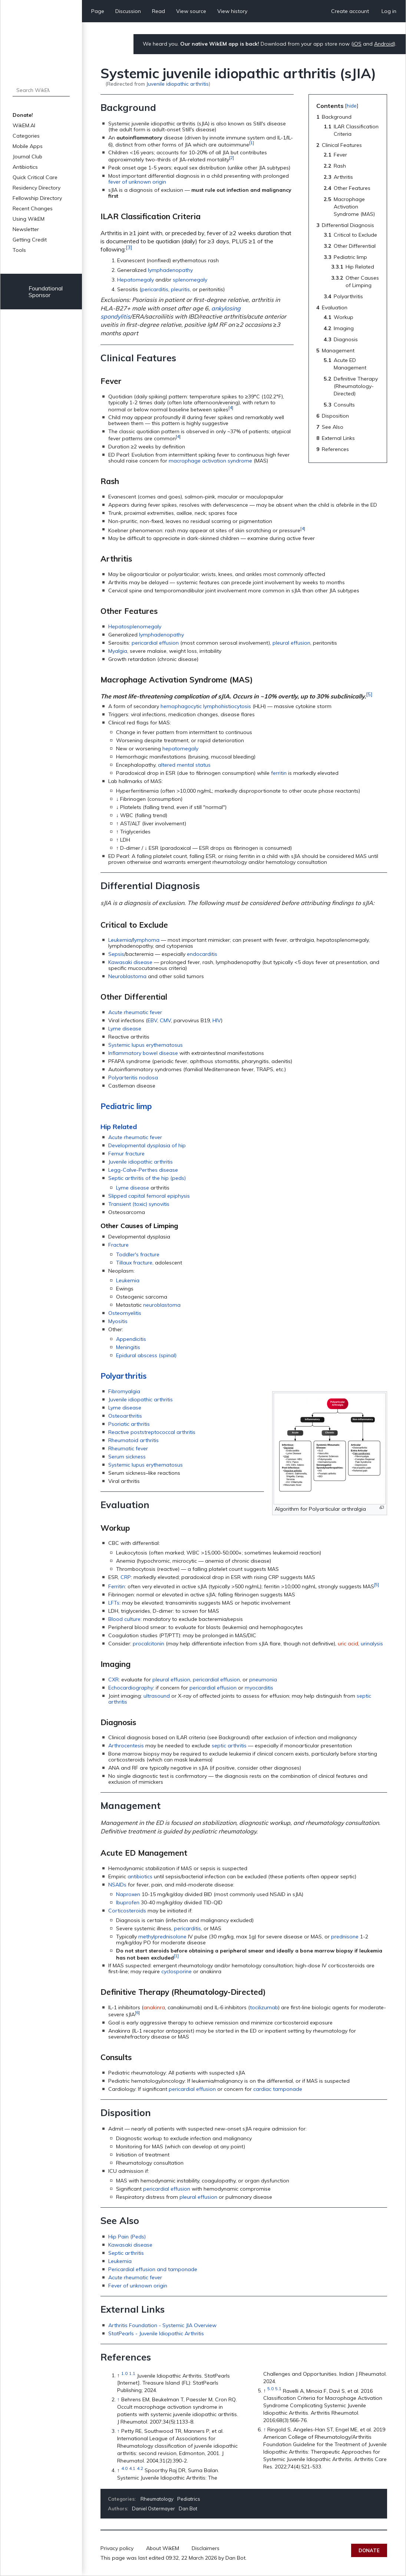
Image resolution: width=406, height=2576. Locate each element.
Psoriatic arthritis (129, 1424)
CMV (165, 1020)
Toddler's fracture (137, 1254)
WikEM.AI (24, 125)
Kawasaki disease (130, 962)
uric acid (348, 1643)
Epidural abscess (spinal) (146, 1355)
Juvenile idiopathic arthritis (177, 83)
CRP (126, 1577)
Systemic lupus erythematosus (145, 1045)
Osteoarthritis (125, 1415)
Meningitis (128, 1347)
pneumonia (263, 1679)
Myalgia (117, 651)
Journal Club (27, 156)
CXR (113, 1679)
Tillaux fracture (134, 1262)
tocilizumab (264, 2007)
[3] (129, 247)
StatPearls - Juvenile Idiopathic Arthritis (156, 2333)
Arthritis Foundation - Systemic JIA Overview (162, 2325)
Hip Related (118, 1126)
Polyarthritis (123, 1376)
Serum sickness (127, 1456)
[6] (137, 2012)
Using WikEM (28, 219)
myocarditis (259, 1687)
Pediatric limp (126, 1106)
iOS (357, 43)
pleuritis (180, 289)
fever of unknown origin (137, 181)
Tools (19, 250)
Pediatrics (188, 2499)
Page (97, 11)
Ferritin (116, 1586)
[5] (369, 694)
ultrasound (156, 1695)
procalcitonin (148, 1643)
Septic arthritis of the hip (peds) (147, 1178)
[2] (231, 157)
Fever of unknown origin (137, 2285)
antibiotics (140, 1876)
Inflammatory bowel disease (143, 1053)
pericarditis (154, 289)
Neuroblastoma (127, 976)
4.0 (124, 2468)
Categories (26, 135)
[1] (251, 142)
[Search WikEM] (41, 90)
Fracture (118, 1244)
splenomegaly (190, 279)
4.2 (140, 2468)
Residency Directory (36, 187)
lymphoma (146, 940)
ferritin (279, 773)
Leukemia (120, 940)
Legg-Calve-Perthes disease (143, 1170)
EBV (152, 1020)
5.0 (270, 2389)
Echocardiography (130, 1687)
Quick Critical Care (35, 177)
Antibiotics (25, 167)
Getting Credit (30, 239)
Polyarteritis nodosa (133, 1077)
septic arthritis (229, 1745)
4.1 (132, 2468)
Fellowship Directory (37, 198)
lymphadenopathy (170, 270)
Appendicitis (131, 1339)
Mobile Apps (28, 146)
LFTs (113, 1602)
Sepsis (116, 954)
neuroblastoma (162, 1305)
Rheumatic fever (128, 1448)
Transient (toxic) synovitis (138, 1204)
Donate (369, 2550)
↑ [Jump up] (118, 2399)
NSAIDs (117, 1884)
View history (232, 11)
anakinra (154, 2007)
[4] (230, 407)
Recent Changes (33, 208)
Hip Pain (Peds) (127, 2236)
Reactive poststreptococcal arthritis (151, 1432)
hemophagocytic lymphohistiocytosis (206, 706)
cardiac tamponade (277, 2089)
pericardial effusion (155, 642)
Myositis (118, 1321)
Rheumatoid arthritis (133, 1440)
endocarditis (202, 954)
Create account (350, 11)
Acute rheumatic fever (135, 1012)
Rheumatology (157, 2499)
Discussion (128, 11)
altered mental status (184, 764)
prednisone (345, 1936)
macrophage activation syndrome (210, 460)
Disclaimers (205, 2548)
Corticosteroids (127, 1910)
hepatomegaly (180, 748)
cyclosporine (176, 1971)
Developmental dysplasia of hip (147, 1145)
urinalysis (372, 1643)
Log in (389, 11)
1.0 (124, 2373)
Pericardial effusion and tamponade (152, 2269)
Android (384, 43)
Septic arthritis (126, 2253)
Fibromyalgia (124, 1391)
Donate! (23, 115)
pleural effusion (291, 642)
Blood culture (124, 1619)
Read (158, 11)
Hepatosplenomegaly (134, 626)
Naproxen (128, 1894)
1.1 (132, 2373)
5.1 (278, 2389)
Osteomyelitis (124, 1313)
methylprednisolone (162, 1936)
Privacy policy (116, 2548)
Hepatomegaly (135, 279)
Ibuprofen (127, 1902)
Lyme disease (124, 1028)
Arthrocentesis (126, 1745)
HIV (216, 1020)
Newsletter (26, 229)
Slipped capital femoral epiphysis (149, 1195)
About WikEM (162, 2548)
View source (191, 11)
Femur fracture (126, 1153)
